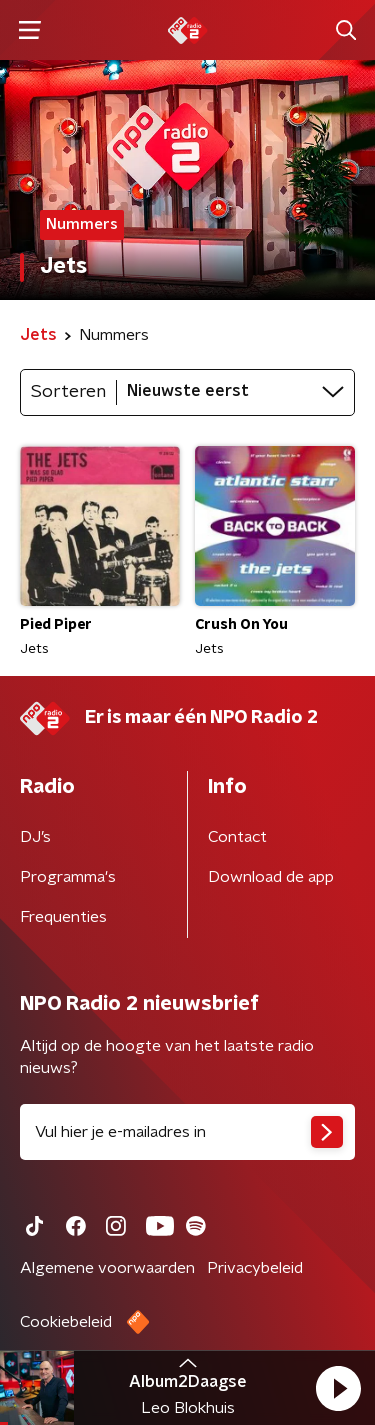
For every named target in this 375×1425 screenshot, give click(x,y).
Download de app (271, 877)
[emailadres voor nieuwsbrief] (187, 1132)
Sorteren (68, 392)
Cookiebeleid (66, 1322)
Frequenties (63, 917)
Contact (237, 837)
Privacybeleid (255, 1268)
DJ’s (35, 837)
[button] (338, 1388)
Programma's (68, 877)
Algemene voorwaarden (107, 1268)
